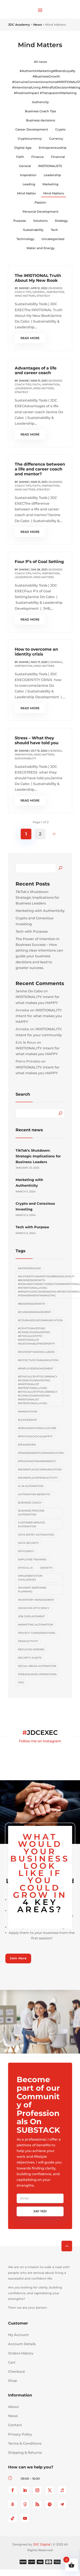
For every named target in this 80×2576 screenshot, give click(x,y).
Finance (37, 157)
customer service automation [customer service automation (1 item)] (31, 1524)
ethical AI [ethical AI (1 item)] (25, 1567)
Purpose (19, 221)
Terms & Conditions (24, 2443)
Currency (56, 138)
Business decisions (40, 120)
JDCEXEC (42, 1733)
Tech (54, 230)
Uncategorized (53, 239)
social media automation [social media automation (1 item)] (37, 1666)
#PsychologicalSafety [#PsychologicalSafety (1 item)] (35, 1436)
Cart (12, 2362)
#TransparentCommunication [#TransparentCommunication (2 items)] (41, 1452)
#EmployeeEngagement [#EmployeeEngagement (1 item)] (35, 1368)
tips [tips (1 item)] (21, 1682)
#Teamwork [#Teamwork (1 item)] (27, 1444)
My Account (18, 2335)
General (25, 166)
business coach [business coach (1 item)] (30, 1502)
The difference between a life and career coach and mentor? (40, 469)
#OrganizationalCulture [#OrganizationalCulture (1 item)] (37, 1428)
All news (40, 62)
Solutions (40, 221)
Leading (29, 184)
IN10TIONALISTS (50, 166)
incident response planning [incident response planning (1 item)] (32, 1589)
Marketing (50, 184)
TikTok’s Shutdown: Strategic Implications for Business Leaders (37, 897)
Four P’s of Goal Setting (39, 561)
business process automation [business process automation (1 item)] (31, 1512)
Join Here (18, 1958)
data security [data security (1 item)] (28, 1542)
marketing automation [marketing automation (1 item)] (35, 1624)
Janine (24, 288)
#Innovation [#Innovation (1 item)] (27, 1411)
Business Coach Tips (40, 111)
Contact (15, 2425)
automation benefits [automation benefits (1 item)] (34, 1494)
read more (29, 338)
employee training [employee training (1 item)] (32, 1559)
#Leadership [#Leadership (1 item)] (27, 1419)
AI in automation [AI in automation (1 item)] (30, 1486)
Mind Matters (53, 193)
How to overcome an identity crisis (36, 652)
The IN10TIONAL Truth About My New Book (38, 278)
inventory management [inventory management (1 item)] (36, 1599)
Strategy (61, 221)
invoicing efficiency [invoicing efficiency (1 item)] (33, 1608)
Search (60, 867)
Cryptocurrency (30, 138)
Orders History (20, 2353)
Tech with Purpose (32, 931)
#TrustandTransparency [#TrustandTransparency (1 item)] (37, 1461)
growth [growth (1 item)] (46, 1567)
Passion (40, 202)
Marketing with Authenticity (40, 911)
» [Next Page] (54, 833)
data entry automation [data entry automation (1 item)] (36, 1534)
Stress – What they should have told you (36, 740)
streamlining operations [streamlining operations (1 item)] (37, 1674)
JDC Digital (41, 2544)
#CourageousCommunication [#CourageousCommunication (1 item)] (40, 1320)
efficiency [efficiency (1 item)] (26, 1551)
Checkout (16, 2372)
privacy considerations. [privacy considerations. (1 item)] (37, 1632)
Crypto (60, 129)
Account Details (22, 2344)
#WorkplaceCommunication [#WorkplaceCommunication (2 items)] (40, 1469)
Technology (25, 239)
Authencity (40, 102)
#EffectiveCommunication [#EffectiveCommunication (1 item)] (38, 1360)
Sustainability (33, 230)
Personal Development (40, 211)
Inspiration (28, 175)
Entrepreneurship (53, 148)
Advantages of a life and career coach (36, 370)
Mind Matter (26, 193)
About (13, 2407)
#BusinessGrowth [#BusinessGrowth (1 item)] (31, 1303)
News (13, 2416)
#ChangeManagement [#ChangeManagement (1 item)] (34, 1312)
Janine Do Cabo (29, 991)
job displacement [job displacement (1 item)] (31, 1616)
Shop (12, 2381)
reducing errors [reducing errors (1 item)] (31, 1649)
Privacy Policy (20, 2434)
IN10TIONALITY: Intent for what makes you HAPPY (39, 1016)
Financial (58, 157)
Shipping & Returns (25, 2453)
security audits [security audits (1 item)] (29, 1657)
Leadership (52, 175)
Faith (20, 157)
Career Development (31, 129)
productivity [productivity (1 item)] (28, 1641)
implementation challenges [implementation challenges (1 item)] (30, 1577)
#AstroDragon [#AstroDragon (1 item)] (29, 1268)
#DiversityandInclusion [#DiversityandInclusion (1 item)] (36, 1351)
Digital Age (23, 148)
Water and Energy (40, 248)
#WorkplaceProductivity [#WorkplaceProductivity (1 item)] (38, 1477)
